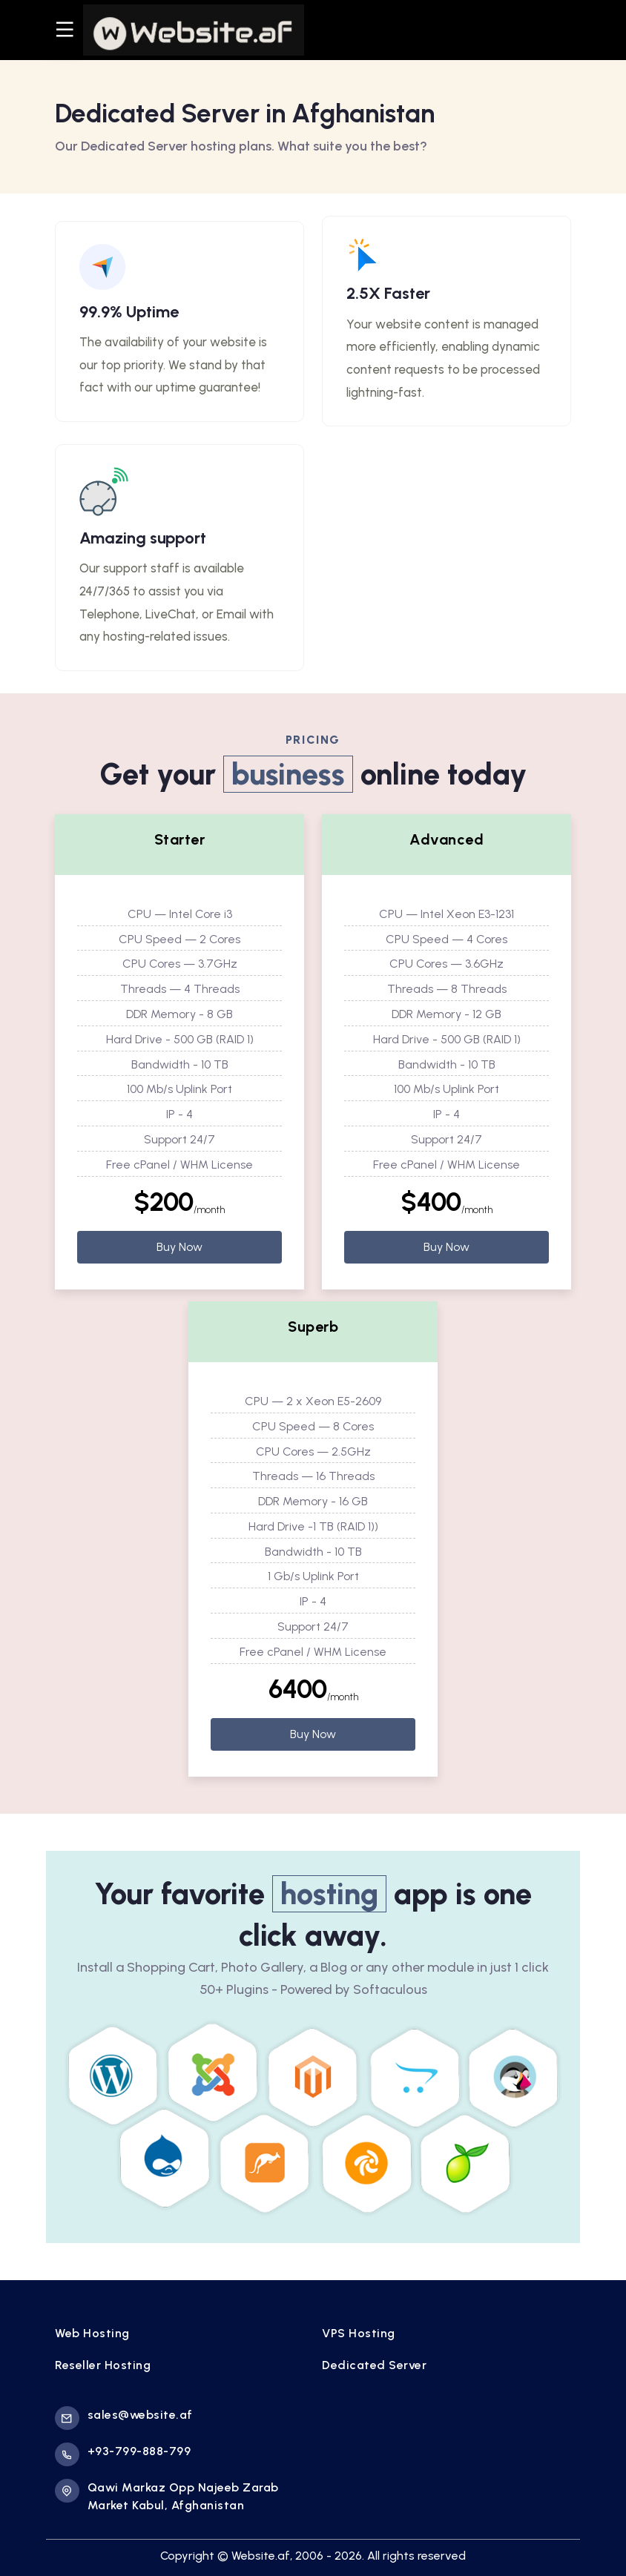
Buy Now (179, 1247)
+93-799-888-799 (123, 2454)
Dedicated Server (374, 2365)
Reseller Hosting (103, 2365)
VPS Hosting (358, 2333)
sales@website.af (124, 2418)
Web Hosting (92, 2333)
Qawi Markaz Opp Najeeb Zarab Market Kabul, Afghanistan (167, 2495)
